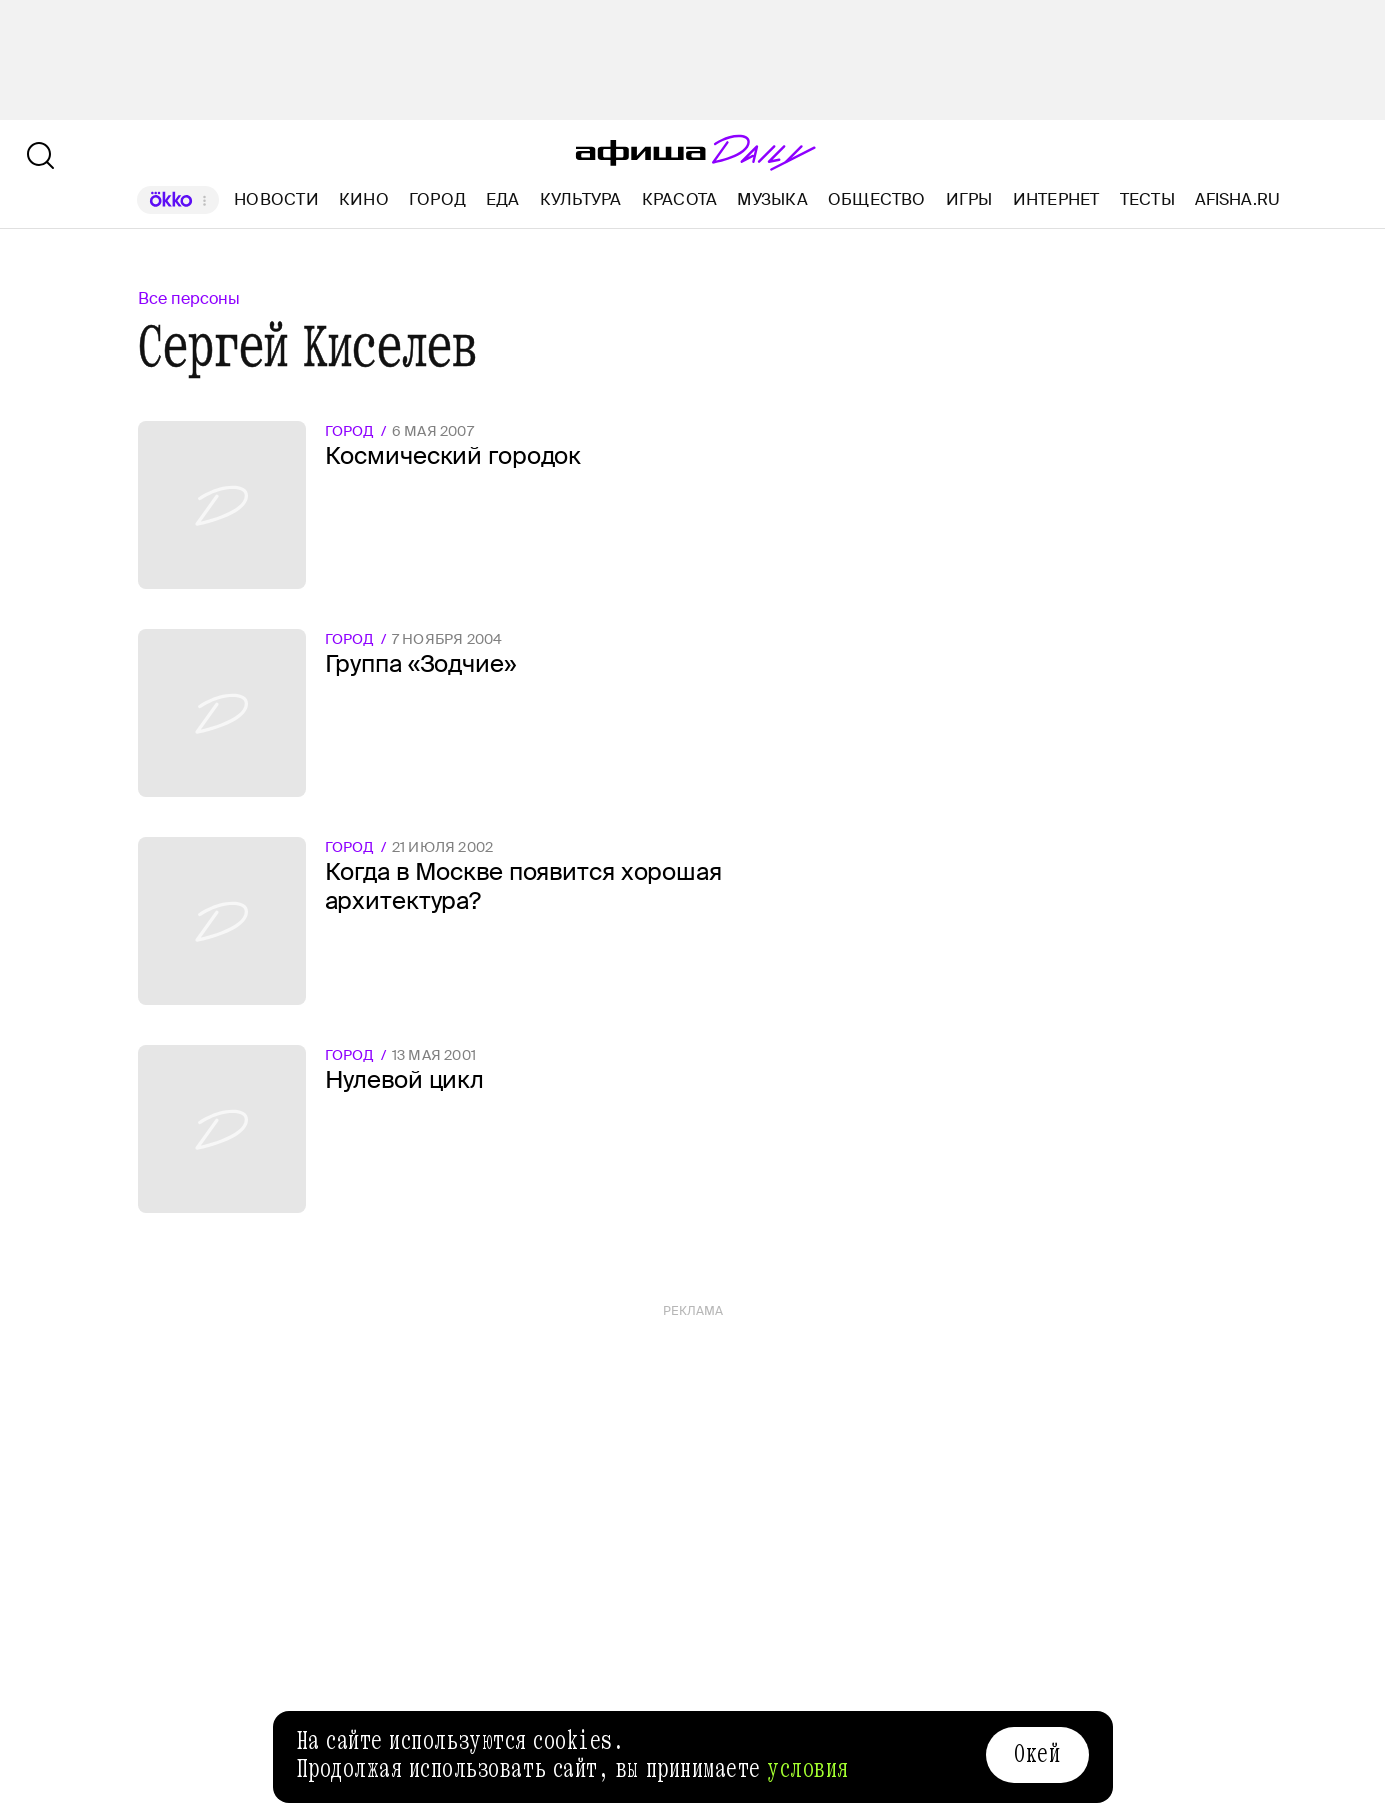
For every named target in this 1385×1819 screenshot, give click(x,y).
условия (808, 1769)
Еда (503, 199)
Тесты (1147, 199)
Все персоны (189, 298)
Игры (969, 199)
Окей (1037, 1754)
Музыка (772, 199)
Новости (276, 199)
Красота (680, 199)
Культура (581, 199)
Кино (364, 199)
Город (437, 199)
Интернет (1056, 199)
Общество (877, 199)
